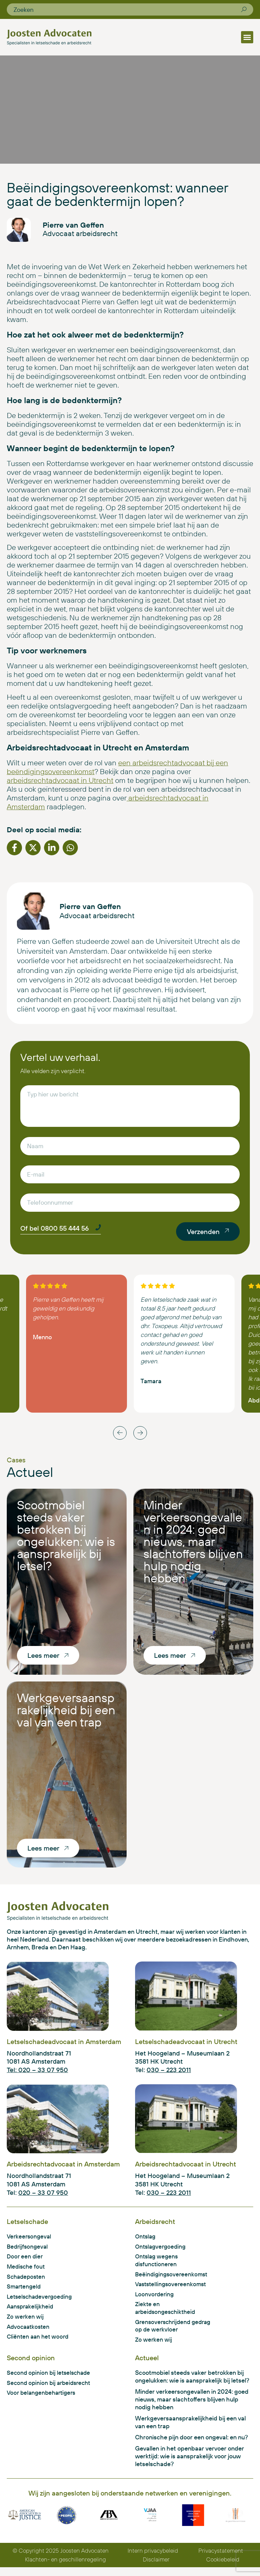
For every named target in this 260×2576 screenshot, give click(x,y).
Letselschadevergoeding (41, 2301)
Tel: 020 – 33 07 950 (37, 2073)
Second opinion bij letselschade (50, 2380)
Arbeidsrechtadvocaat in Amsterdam (63, 2167)
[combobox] (127, 9)
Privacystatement (221, 2559)
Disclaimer (157, 2568)
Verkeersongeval (30, 2240)
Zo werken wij (25, 2322)
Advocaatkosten (29, 2333)
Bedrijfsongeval (28, 2250)
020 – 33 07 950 (43, 2195)
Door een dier (25, 2261)
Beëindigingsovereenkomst (172, 2279)
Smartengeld (25, 2291)
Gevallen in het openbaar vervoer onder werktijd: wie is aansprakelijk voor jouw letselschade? (189, 2464)
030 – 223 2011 (169, 2073)
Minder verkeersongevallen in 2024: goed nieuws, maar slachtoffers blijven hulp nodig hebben (193, 1545)
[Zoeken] (243, 9)
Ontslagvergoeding (162, 2250)
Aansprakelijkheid (31, 2312)
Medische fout (27, 2271)
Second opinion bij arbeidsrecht (50, 2390)
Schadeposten (27, 2281)
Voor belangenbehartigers (43, 2400)
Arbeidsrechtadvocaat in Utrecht (185, 2167)
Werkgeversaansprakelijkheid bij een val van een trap (66, 1713)
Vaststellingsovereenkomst (172, 2289)
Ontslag (146, 2240)
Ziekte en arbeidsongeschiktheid (167, 2313)
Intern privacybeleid (154, 2559)
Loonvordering (155, 2299)
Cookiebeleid (223, 2568)
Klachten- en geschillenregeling (66, 2568)
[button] (247, 37)
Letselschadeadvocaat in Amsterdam (64, 2044)
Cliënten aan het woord (39, 2343)
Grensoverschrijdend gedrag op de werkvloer (175, 2332)
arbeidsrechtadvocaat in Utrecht (60, 783)
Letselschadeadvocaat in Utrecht (186, 2044)
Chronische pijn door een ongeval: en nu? (191, 2445)
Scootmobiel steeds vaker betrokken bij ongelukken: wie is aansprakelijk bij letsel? (66, 1539)
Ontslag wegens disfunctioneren (157, 2264)
